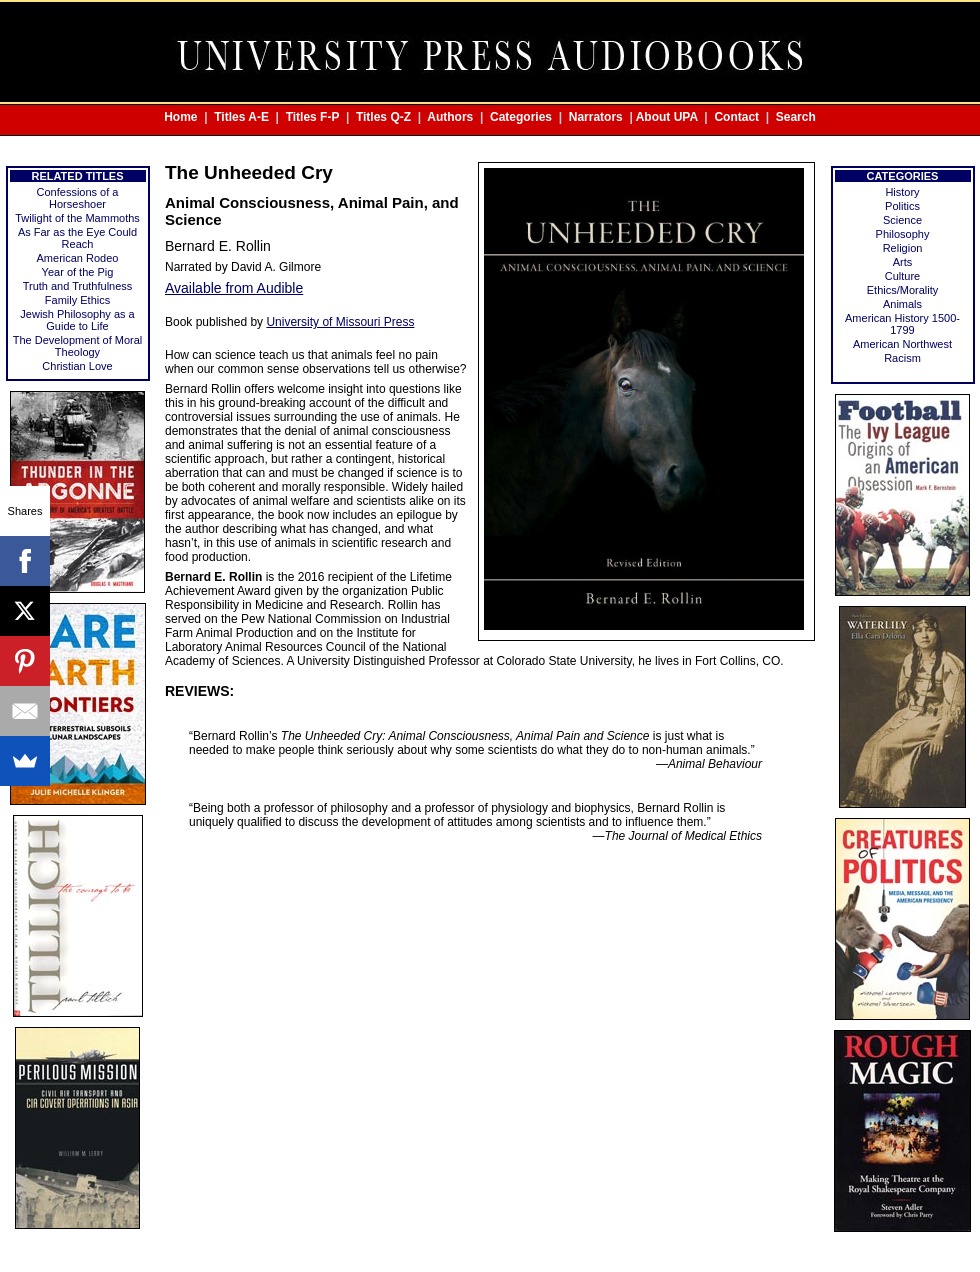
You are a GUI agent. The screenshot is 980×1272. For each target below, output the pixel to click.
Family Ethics (77, 300)
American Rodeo (78, 258)
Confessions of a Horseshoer (78, 198)
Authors (450, 117)
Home (180, 117)
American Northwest (902, 344)
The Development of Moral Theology (78, 346)
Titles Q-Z (383, 117)
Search (796, 117)
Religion (903, 248)
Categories (521, 117)
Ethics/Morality (903, 290)
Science (902, 220)
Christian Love (77, 366)
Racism (902, 358)
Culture (902, 276)
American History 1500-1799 (902, 324)
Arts (903, 262)
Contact (736, 117)
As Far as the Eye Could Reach (77, 238)
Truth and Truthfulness (78, 286)
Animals (902, 304)
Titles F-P (313, 117)
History (902, 192)
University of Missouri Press (340, 322)
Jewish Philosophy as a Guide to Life (77, 320)
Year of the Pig (78, 272)
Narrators (596, 117)
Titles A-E (241, 117)
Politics (902, 206)
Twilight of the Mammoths (77, 218)
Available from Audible (234, 288)
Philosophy (903, 234)
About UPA (667, 117)
